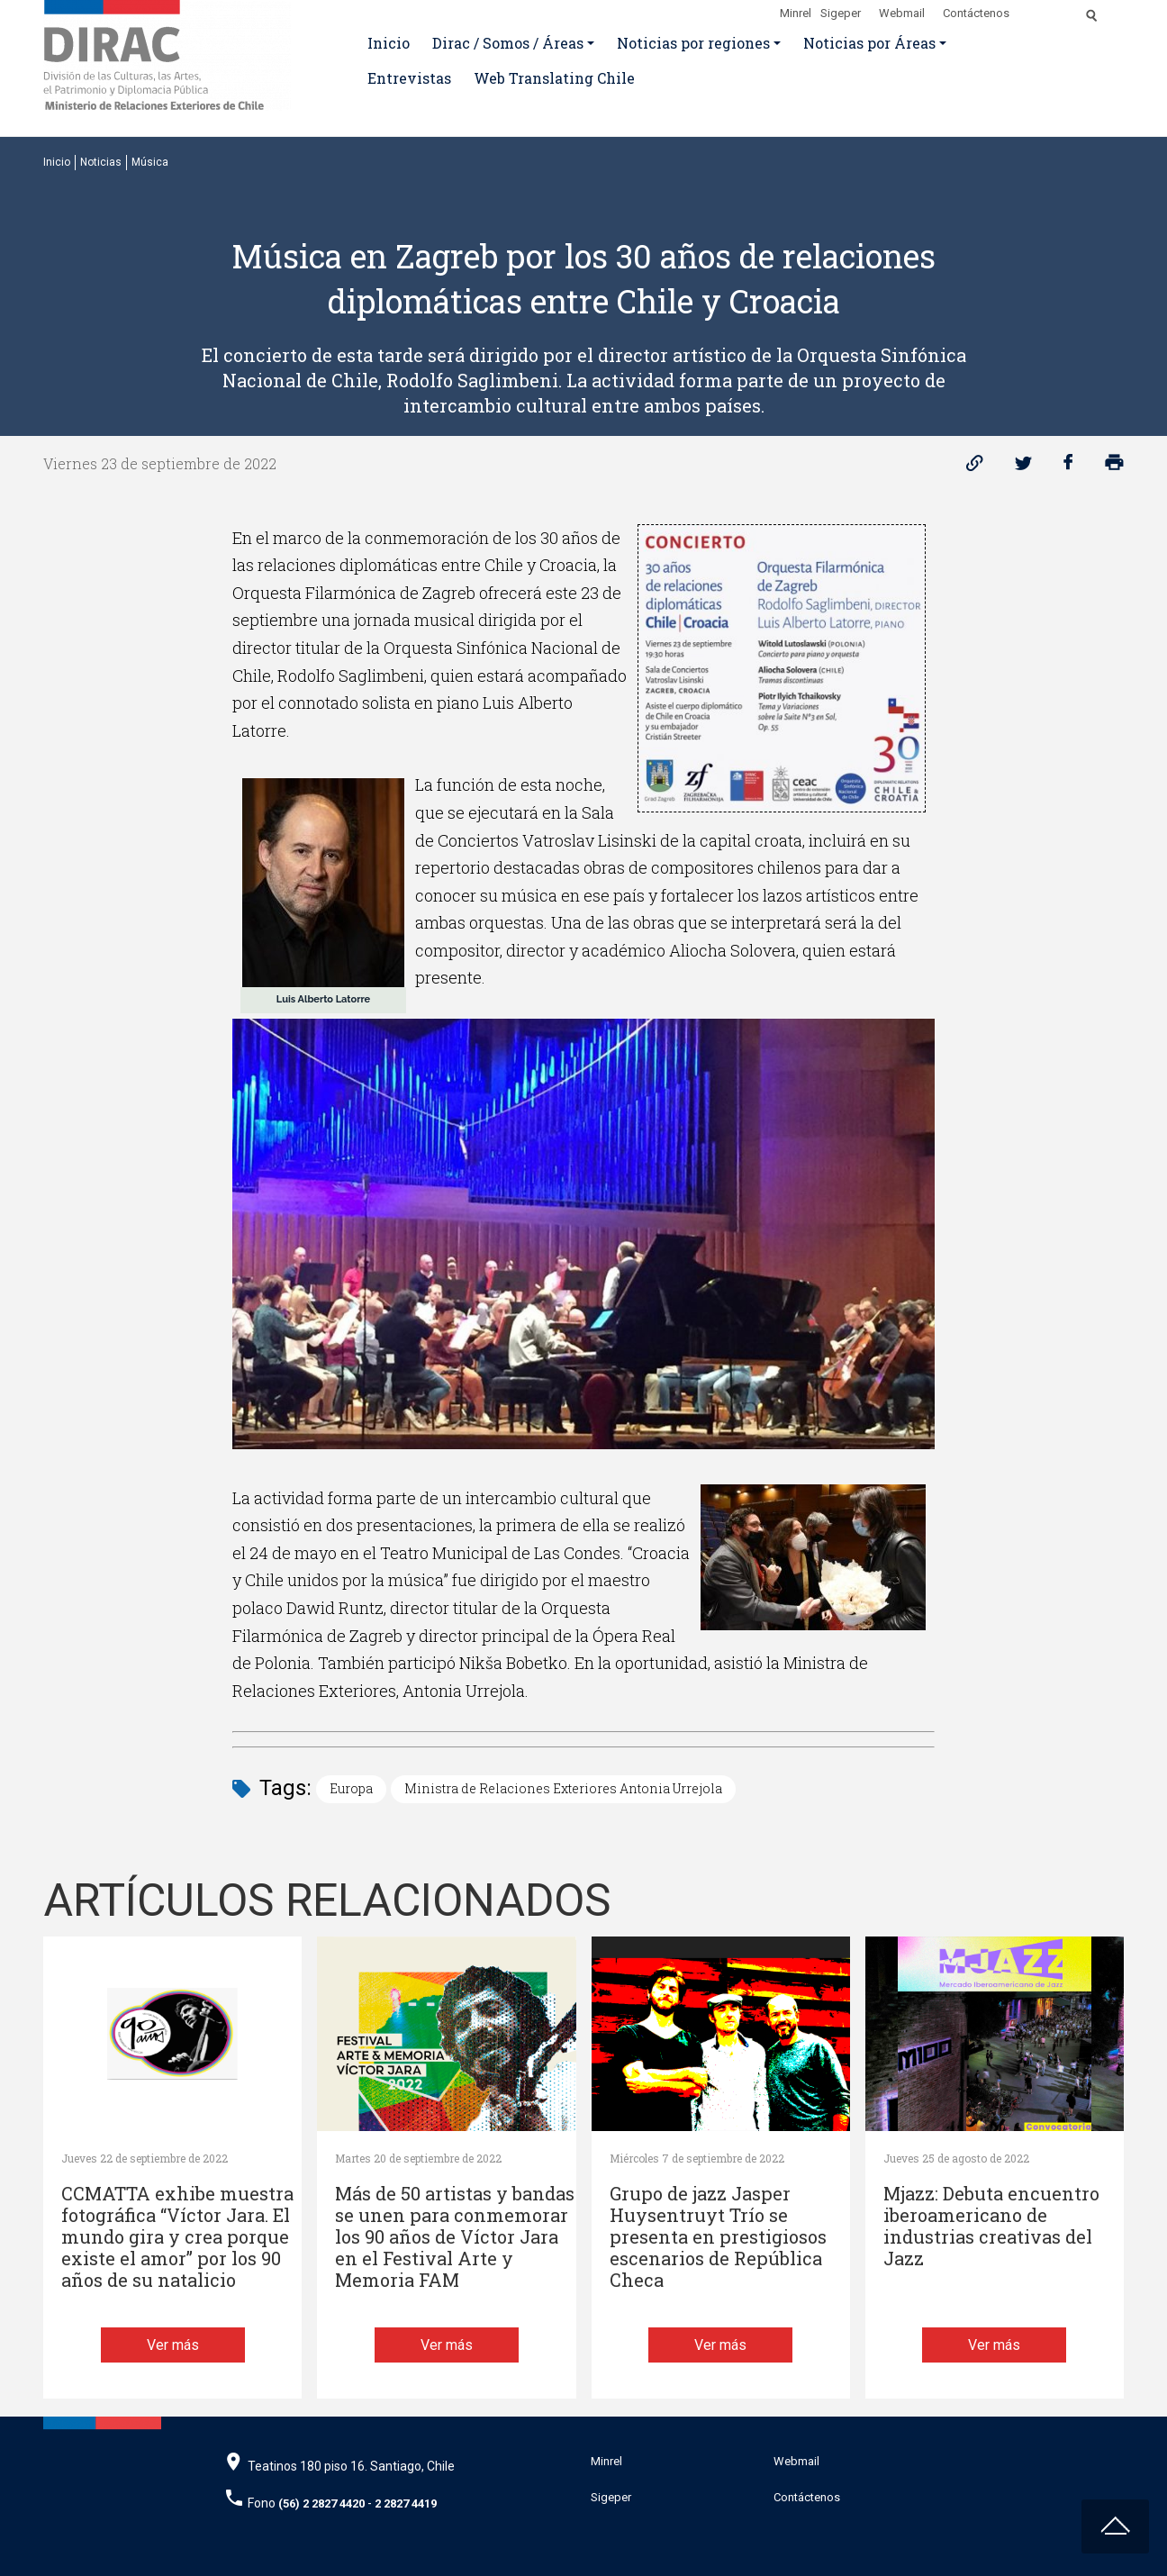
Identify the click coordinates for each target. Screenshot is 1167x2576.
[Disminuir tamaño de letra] (1054, 10)
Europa (351, 1788)
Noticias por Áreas (869, 42)
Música (149, 162)
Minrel (795, 13)
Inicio (388, 42)
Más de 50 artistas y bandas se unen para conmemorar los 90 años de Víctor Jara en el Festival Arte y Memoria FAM (454, 2236)
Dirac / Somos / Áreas (508, 42)
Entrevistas (409, 77)
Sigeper (840, 13)
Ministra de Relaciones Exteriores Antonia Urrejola (563, 1788)
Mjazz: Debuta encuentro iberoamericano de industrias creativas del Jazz (991, 2226)
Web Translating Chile (554, 77)
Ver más (173, 2345)
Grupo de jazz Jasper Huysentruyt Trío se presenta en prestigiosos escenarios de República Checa (718, 2236)
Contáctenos (976, 13)
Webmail (902, 13)
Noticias (101, 162)
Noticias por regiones (693, 42)
